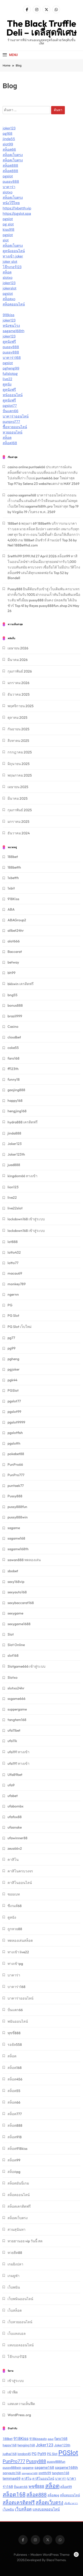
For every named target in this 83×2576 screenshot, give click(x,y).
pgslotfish (15, 1432)
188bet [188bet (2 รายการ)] (8, 2439)
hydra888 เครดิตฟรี (23, 1122)
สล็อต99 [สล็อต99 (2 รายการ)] (66, 2487)
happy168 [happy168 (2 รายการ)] (10, 2445)
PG (10, 1305)
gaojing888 (16, 1090)
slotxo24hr (16, 1688)
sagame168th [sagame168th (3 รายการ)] (66, 2467)
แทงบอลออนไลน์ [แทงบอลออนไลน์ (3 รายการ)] (46, 2509)
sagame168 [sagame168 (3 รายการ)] (44, 2467)
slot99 (8, 144)
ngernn (13, 1294)
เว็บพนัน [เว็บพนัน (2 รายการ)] (8, 2510)
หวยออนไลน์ (12, 432)
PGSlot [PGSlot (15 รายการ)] (68, 2453)
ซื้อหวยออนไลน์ (15, 427)
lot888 (13, 1241)
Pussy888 (15, 1496)
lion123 (13, 1187)
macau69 (15, 1273)
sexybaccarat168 (21, 1602)
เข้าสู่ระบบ (16, 2380)
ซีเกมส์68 (15, 1905)
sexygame (15, 1613)
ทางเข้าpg (15, 1963)
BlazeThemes (56, 2560)
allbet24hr (16, 930)
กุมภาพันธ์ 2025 (20, 810)
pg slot (8, 224)
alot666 (14, 941)
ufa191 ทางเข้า (18, 1752)
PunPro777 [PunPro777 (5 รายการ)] (14, 2461)
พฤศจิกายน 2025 (21, 706)
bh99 (11, 972)
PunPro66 (15, 1464)
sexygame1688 (19, 1624)
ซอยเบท (14, 1894)
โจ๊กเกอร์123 (12, 267)
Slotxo (12, 1677)
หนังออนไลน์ (13, 395)
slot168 (13, 1655)
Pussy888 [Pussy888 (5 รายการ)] (36, 2461)
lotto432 (14, 1252)
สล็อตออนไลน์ (14, 304)
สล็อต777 (15, 2114)
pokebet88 (16, 1454)
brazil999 (15, 1016)
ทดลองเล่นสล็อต (20, 1940)
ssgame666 (16, 1698)
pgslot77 (10, 405)
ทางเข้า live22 (18, 1952)
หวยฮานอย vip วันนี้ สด (25, 2241)
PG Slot (13, 1315)
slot (6, 240)
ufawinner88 (17, 1838)
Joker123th (16, 1154)
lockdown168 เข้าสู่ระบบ (26, 1219)
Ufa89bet (15, 1774)
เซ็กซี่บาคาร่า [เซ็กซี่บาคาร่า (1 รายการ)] (71, 2503)
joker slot (10, 261)
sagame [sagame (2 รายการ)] (27, 2468)
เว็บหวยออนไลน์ (20, 2322)
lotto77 (13, 1263)
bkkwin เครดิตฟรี (21, 984)
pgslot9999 (16, 1422)
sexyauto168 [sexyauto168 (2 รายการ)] (12, 2473)
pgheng (13, 1359)
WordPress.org (19, 2415)
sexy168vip (16, 1581)
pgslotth (14, 1443)
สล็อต (7, 272)
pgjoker (14, 1369)
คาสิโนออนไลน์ (20, 1882)
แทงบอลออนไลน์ (21, 2345)
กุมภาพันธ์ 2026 (20, 671)
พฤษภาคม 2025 (20, 775)
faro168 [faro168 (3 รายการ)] (61, 2438)
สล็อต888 (10, 165)
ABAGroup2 (17, 920)
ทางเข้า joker (13, 256)
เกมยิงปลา (15, 2264)
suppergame (17, 1709)
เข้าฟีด (13, 2392)
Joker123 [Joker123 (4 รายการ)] (44, 2445)
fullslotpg (10, 373)
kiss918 (8, 229)
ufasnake (15, 1827)
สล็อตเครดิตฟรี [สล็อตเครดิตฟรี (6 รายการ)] (19, 2502)
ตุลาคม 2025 (17, 717)
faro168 (13, 1058)
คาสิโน (13, 1859)
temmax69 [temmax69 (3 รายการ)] (12, 2478)
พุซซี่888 (14, 2033)
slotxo (7, 192)
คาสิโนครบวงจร (20, 1871)
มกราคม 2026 (18, 683)
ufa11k (12, 1741)
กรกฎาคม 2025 (20, 752)
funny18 (14, 1079)
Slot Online (16, 1644)
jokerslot (9, 288)
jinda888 (14, 1133)
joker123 (9, 128)
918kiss (8, 315)
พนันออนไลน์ (18, 2021)
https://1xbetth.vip (17, 208)
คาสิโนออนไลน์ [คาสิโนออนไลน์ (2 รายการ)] (43, 2479)
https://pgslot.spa (17, 213)
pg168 (7, 133)
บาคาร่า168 (12, 357)
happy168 (15, 1100)
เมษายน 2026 (18, 648)
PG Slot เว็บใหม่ (19, 1326)
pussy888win (18, 1517)
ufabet (13, 1795)
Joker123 (15, 1143)
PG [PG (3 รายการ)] (34, 2454)
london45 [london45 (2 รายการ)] (24, 2454)
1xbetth (13, 877)
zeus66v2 (15, 1848)
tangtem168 (17, 1719)
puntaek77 (16, 1485)
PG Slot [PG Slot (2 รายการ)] (52, 2454)
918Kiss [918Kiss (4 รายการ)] (21, 2438)
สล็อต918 (15, 2137)
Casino (13, 1026)
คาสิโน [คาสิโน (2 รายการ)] (26, 2479)
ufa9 (11, 1785)
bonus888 (15, 1005)
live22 (7, 379)
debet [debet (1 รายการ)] (51, 2439)
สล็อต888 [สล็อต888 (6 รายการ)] (36, 2495)
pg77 (11, 1337)
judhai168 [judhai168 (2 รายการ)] (10, 2454)
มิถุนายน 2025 (19, 763)
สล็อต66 (9, 149)
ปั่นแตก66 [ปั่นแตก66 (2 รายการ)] (20, 2487)
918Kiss (13, 899)
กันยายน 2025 (18, 729)
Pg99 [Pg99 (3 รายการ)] (41, 2454)
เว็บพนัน (14, 2287)
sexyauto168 (17, 1592)
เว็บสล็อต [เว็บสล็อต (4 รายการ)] (23, 2509)
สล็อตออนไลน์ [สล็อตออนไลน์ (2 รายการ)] (70, 2495)
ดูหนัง (7, 384)
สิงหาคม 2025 (18, 740)
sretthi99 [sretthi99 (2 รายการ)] (45, 2473)
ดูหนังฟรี (9, 341)
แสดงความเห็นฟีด (21, 2403)
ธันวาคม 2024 (19, 833)
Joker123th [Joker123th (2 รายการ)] (62, 2445)
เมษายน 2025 (18, 787)
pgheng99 (11, 368)
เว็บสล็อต (15, 2310)
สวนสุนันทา (16, 2229)
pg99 (11, 1348)
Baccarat (15, 951)
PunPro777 (16, 1475)
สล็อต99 (14, 2160)
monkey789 (17, 1284)
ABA (11, 909)
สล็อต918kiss (17, 2148)
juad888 (14, 1165)
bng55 (12, 995)
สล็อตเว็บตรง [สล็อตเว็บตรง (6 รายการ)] (49, 2502)
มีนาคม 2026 (18, 659)
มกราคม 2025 (18, 821)
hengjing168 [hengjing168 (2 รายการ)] (26, 2445)
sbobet (13, 1571)
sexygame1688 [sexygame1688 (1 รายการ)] (30, 2473)
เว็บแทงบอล (17, 2333)
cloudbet (14, 1037)
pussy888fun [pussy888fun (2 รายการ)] (56, 2462)
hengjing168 (17, 1111)
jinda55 (9, 139)
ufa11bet (14, 1730)
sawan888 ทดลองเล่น (24, 1560)
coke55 (13, 1047)
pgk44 (12, 1380)
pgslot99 (14, 1411)
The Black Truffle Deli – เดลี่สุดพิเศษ (41, 28)
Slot (11, 1634)
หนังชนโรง (11, 325)
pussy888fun (17, 1506)
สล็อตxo (9, 299)
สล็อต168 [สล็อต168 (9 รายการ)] (14, 2494)
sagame (14, 1528)
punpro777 (11, 421)
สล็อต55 (14, 2090)
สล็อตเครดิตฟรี (19, 2206)
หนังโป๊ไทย (11, 203)
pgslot (8, 176)
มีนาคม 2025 (18, 798)
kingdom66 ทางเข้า (22, 1176)
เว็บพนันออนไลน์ (20, 2299)
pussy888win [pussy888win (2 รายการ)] (12, 2468)
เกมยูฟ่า (13, 2275)
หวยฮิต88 (15, 2252)
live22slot (15, 1208)
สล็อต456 (15, 2079)
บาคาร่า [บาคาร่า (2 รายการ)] (60, 2479)
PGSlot (13, 1390)
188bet (13, 856)
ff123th (13, 1068)
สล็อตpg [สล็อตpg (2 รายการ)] (53, 2495)
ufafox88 (15, 1817)
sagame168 (16, 1538)
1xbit (11, 888)
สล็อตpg (14, 2171)
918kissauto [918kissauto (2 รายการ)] (38, 2439)
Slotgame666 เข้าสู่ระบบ (26, 1666)
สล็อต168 (10, 443)
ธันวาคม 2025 (19, 694)
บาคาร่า (9, 187)
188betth (14, 867)
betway (13, 962)
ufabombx (15, 1806)
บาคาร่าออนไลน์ (16, 416)
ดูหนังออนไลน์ (14, 251)
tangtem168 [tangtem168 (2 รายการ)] (60, 2473)
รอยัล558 (15, 2044)
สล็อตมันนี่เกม (18, 2183)
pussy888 (11, 181)
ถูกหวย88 (15, 1929)
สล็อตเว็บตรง (13, 155)
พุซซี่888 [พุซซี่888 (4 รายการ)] (36, 2486)
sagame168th (13, 331)
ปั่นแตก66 (10, 411)
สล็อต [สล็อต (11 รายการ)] (52, 2486)
